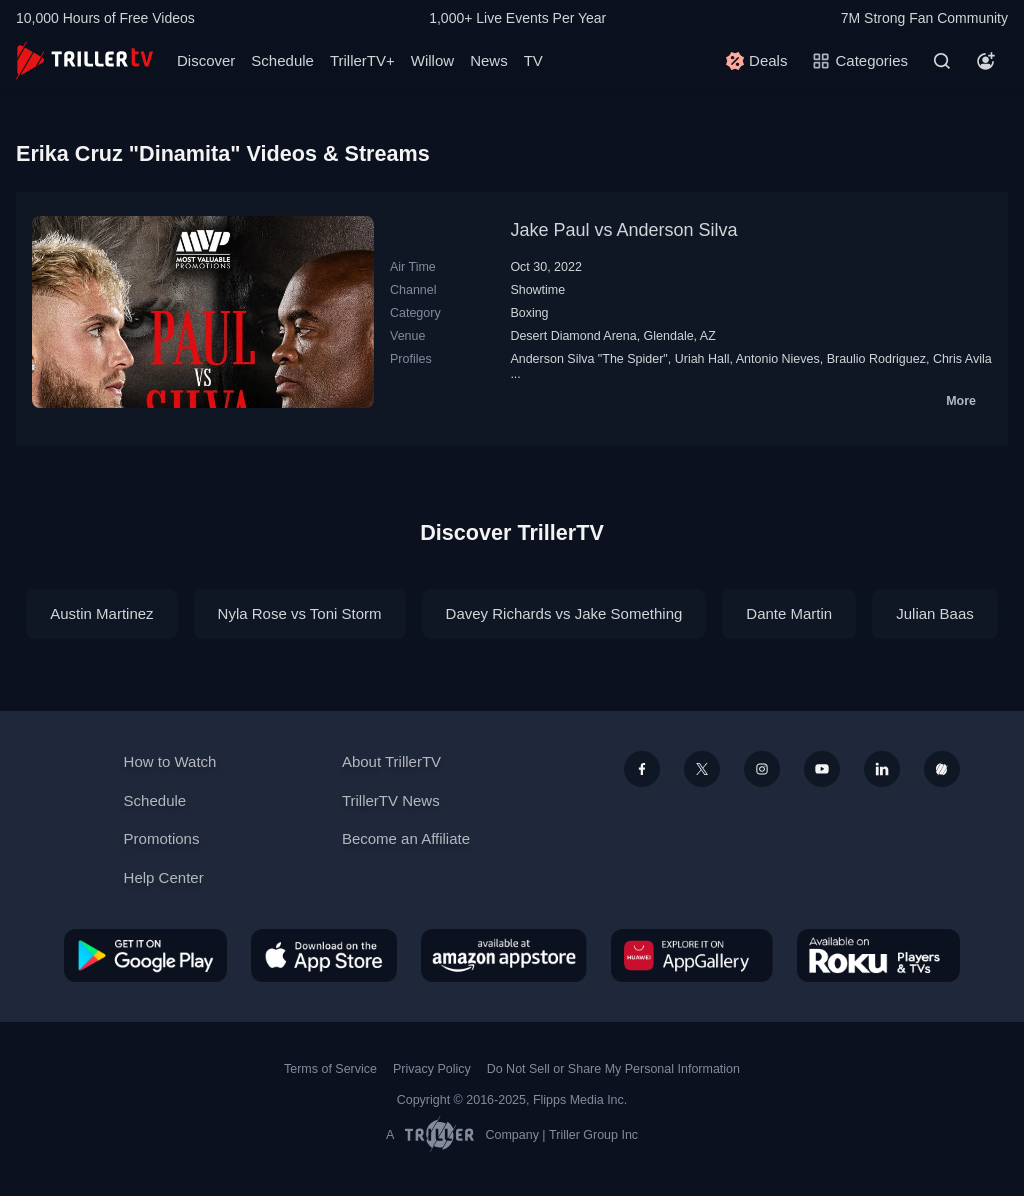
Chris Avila (962, 359)
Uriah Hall (702, 359)
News (489, 60)
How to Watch (170, 761)
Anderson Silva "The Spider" (588, 359)
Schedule (282, 60)
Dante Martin (789, 613)
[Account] (986, 61)
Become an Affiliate (406, 838)
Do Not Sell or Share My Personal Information (613, 1069)
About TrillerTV (391, 761)
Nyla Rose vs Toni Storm (300, 613)
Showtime (537, 290)
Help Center (164, 877)
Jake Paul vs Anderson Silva (623, 230)
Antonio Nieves (778, 359)
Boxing (529, 313)
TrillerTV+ (362, 60)
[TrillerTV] (84, 60)
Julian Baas (935, 613)
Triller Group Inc (593, 1135)
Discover (206, 60)
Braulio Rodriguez (876, 359)
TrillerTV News (391, 800)
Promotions (162, 838)
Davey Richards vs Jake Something (564, 613)
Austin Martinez (101, 613)
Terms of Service (330, 1069)
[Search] (942, 61)
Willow (432, 60)
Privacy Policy (432, 1069)
